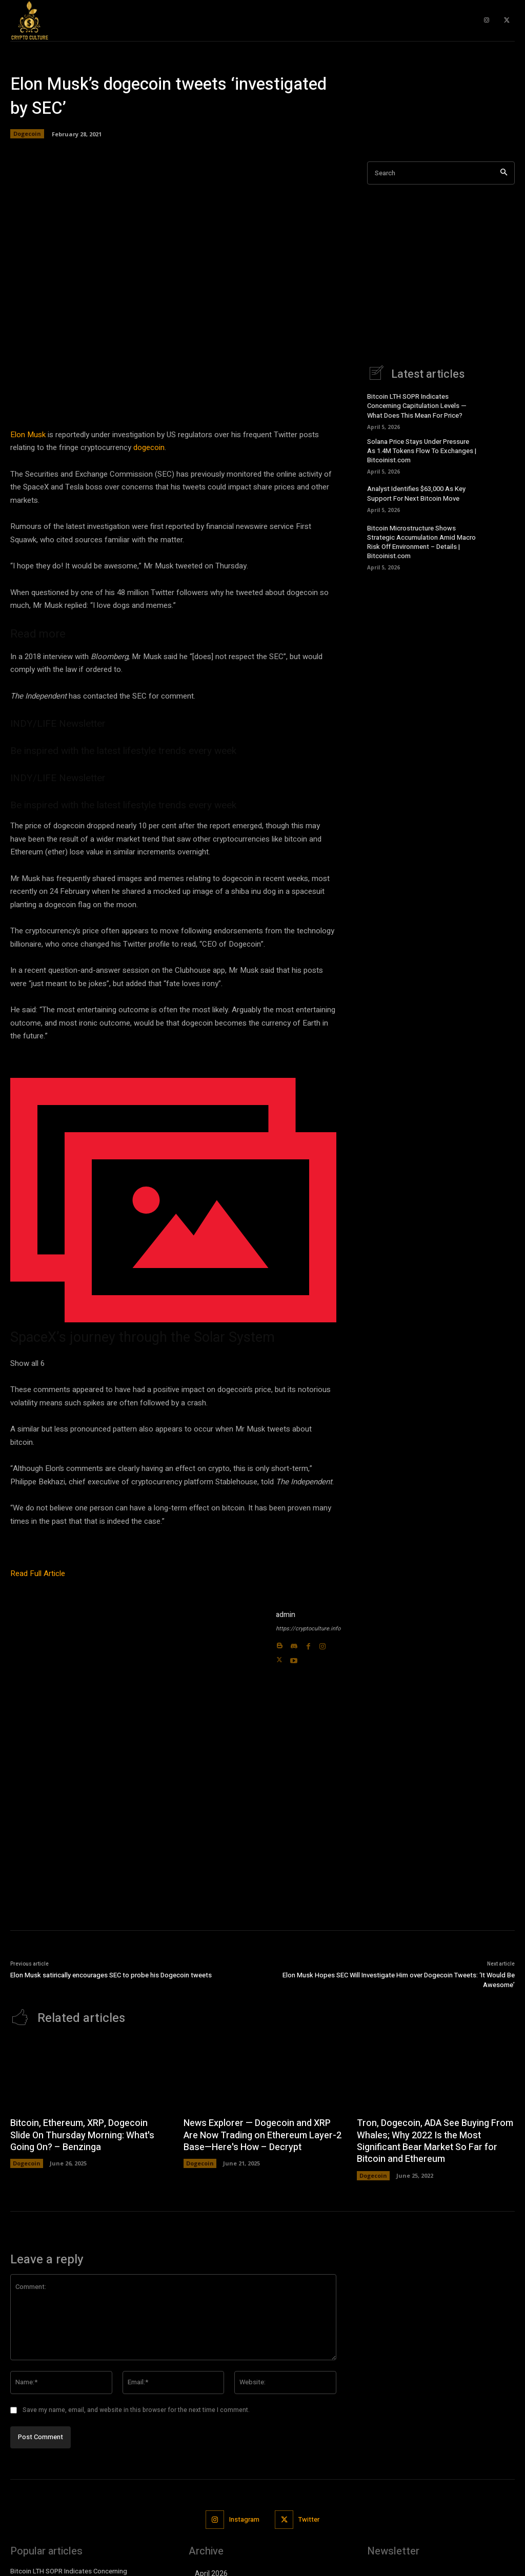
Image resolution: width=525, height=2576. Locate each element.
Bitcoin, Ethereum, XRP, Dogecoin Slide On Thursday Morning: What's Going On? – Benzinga (82, 2135)
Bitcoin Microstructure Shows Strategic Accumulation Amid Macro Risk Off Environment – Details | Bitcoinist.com (421, 542)
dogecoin (149, 447)
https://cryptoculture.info (308, 1628)
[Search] (504, 173)
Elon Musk (28, 434)
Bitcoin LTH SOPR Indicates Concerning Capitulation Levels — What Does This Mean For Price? (417, 406)
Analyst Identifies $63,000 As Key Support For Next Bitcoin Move (416, 493)
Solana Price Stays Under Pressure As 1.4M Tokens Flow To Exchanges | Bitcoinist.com (421, 451)
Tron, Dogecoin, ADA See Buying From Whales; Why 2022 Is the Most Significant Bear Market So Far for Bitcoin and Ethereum (435, 2141)
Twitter (308, 2519)
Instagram (244, 2519)
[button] (173, 1214)
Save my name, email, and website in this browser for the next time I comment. (136, 2410)
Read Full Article (37, 1573)
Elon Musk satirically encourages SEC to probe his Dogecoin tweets (111, 1975)
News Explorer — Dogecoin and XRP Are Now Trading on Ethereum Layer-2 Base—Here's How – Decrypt (262, 2135)
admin (285, 1614)
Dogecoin (27, 133)
